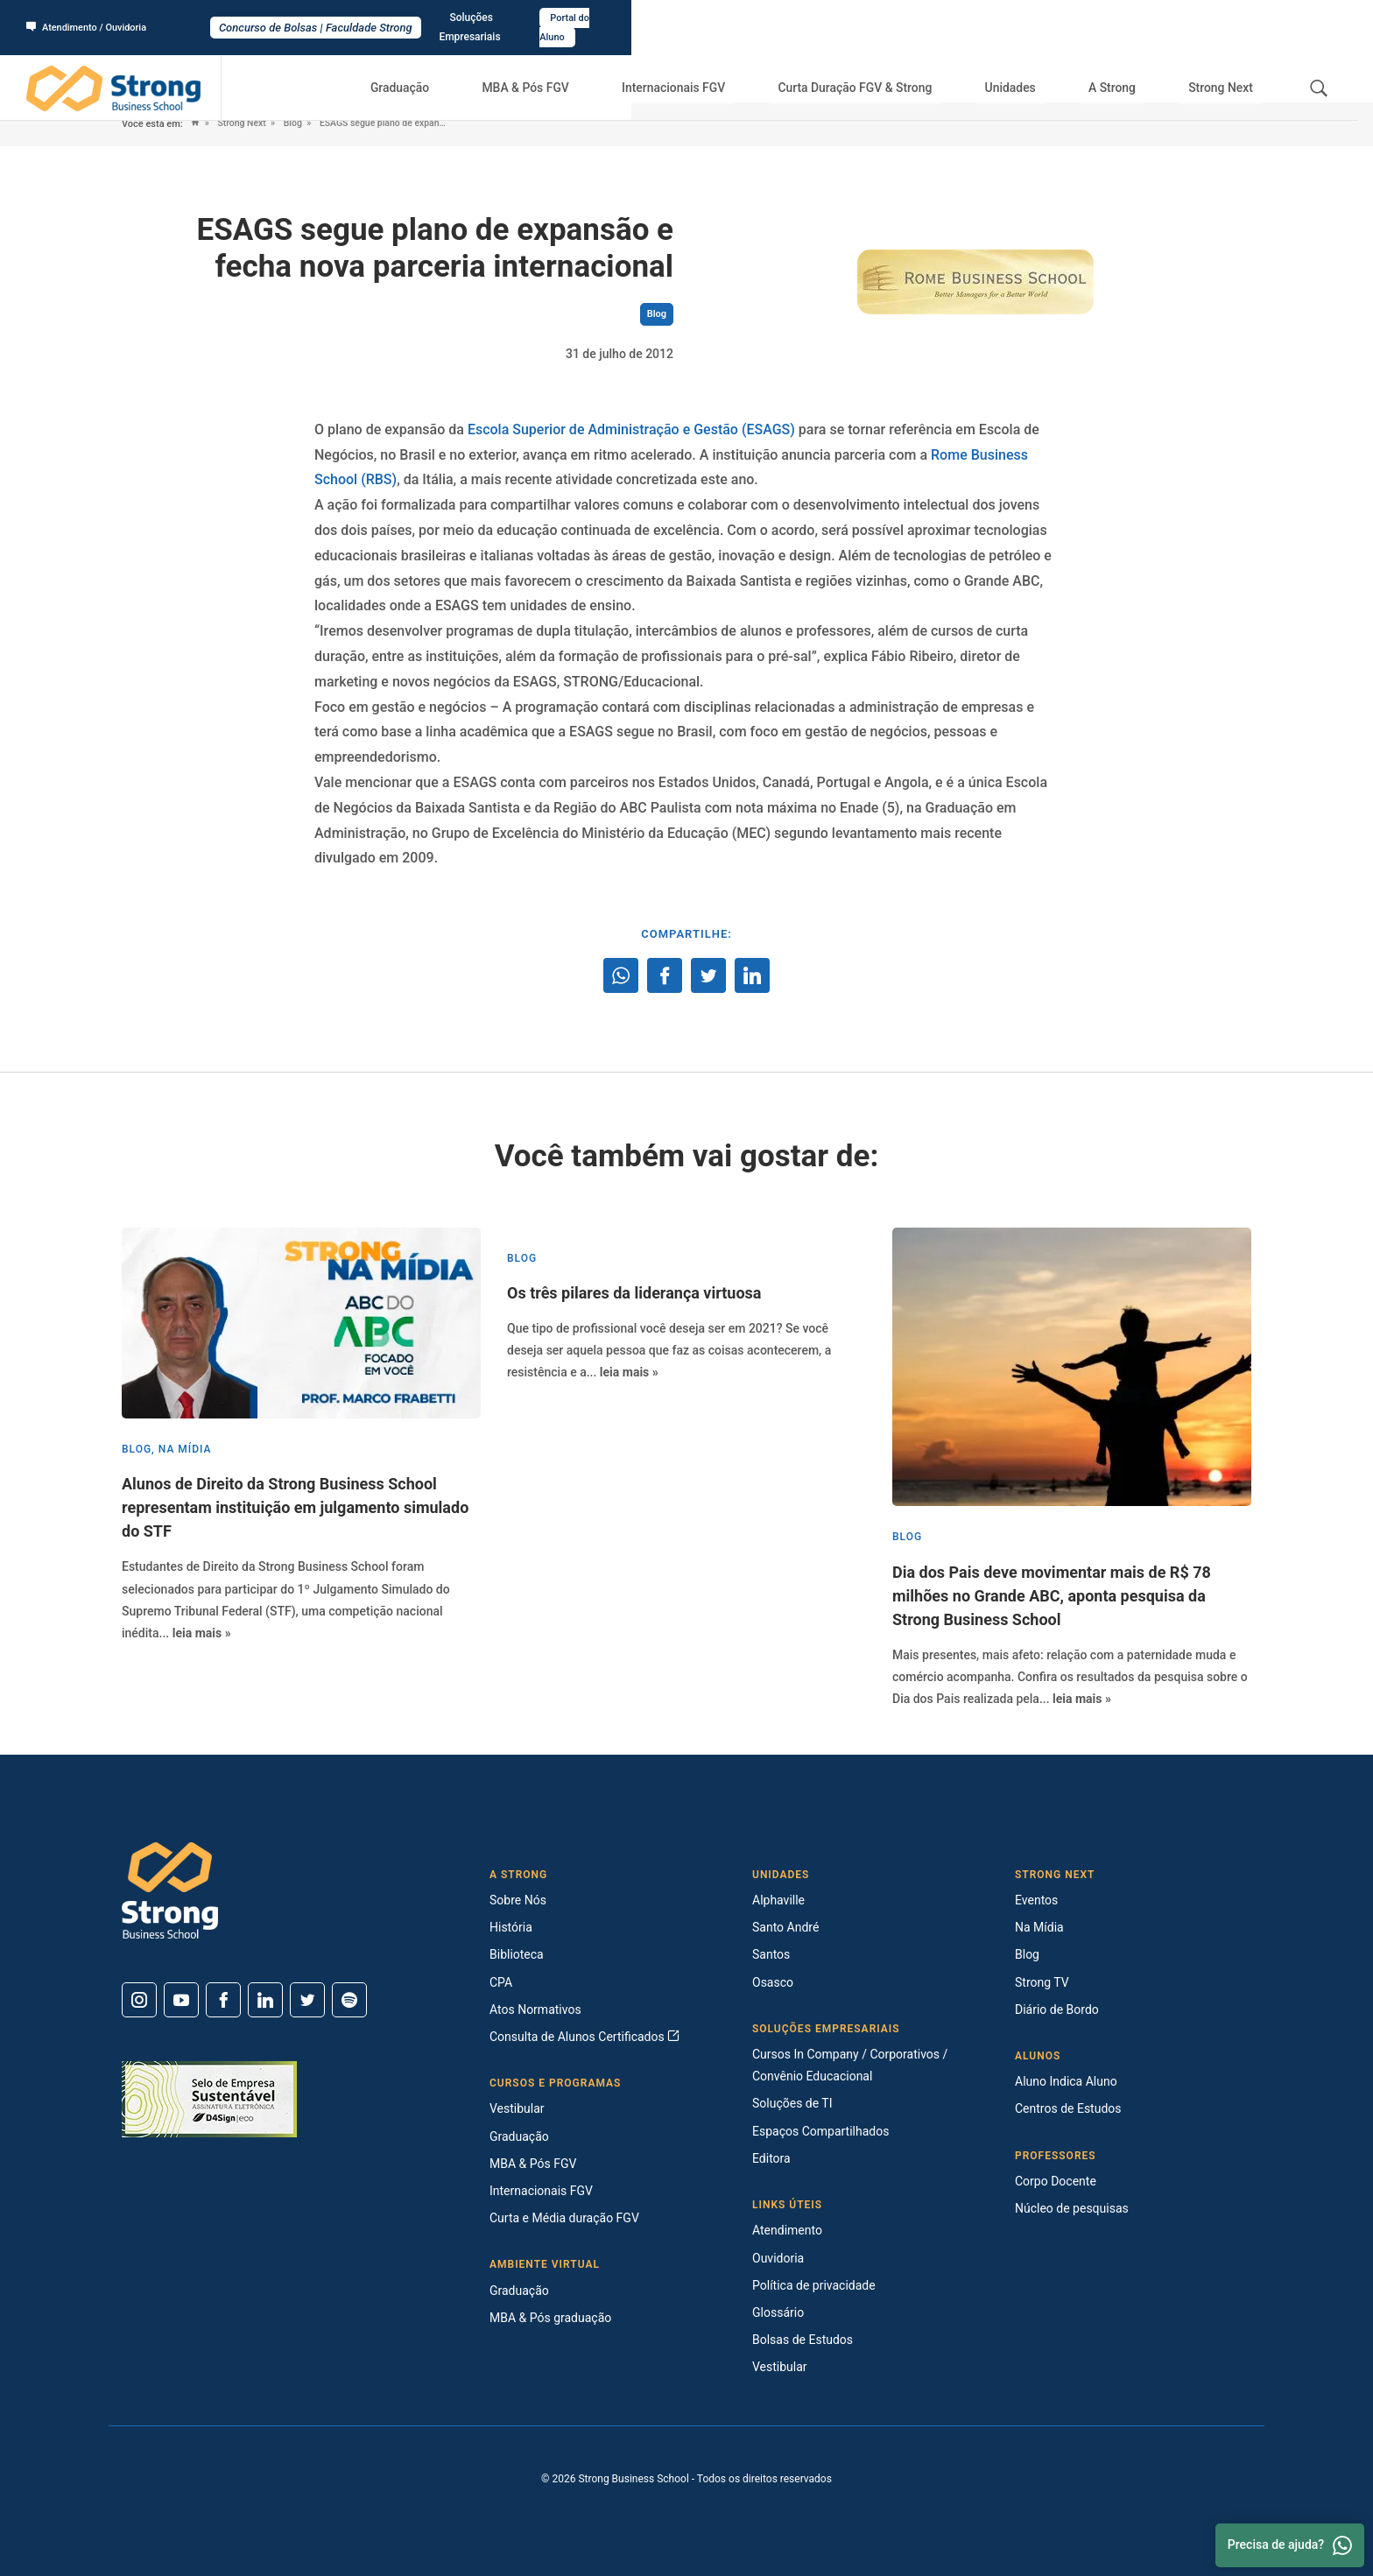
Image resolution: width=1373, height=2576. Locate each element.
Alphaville (778, 1900)
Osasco (772, 1982)
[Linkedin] (265, 1999)
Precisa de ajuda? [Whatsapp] (1290, 2545)
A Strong (1126, 70)
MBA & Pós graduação (550, 2318)
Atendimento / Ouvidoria (92, 18)
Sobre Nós (517, 1900)
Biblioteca (516, 1954)
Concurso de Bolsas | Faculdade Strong (687, 18)
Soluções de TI (792, 2103)
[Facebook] (223, 1999)
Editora (771, 2158)
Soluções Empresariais (1189, 18)
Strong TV (1042, 1982)
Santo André (785, 1927)
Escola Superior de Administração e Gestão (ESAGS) (631, 429)
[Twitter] (307, 1999)
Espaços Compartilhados (820, 2131)
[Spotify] (349, 1999)
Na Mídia (1039, 1927)
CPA (500, 1982)
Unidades (1035, 70)
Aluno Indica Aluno (1066, 2081)
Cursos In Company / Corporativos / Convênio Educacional (849, 2065)
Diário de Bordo (1057, 2009)
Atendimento (787, 2230)
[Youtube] (181, 1999)
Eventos (1036, 1900)
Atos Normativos (535, 2009)
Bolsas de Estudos (802, 2340)
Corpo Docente (1055, 2181)
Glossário (778, 2312)
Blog (299, 124)
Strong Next (1226, 70)
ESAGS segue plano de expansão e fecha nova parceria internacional (428, 124)
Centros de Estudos (1068, 2108)
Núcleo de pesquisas (1072, 2208)
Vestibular (517, 2108)
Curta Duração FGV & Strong (886, 70)
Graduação (450, 70)
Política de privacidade (814, 2285)
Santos (771, 1954)
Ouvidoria (778, 2258)
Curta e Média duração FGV (564, 2218)
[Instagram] (139, 1999)
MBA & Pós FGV (567, 70)
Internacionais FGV (708, 70)
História (510, 1927)
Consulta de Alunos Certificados (584, 2037)
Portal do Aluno (1300, 18)
